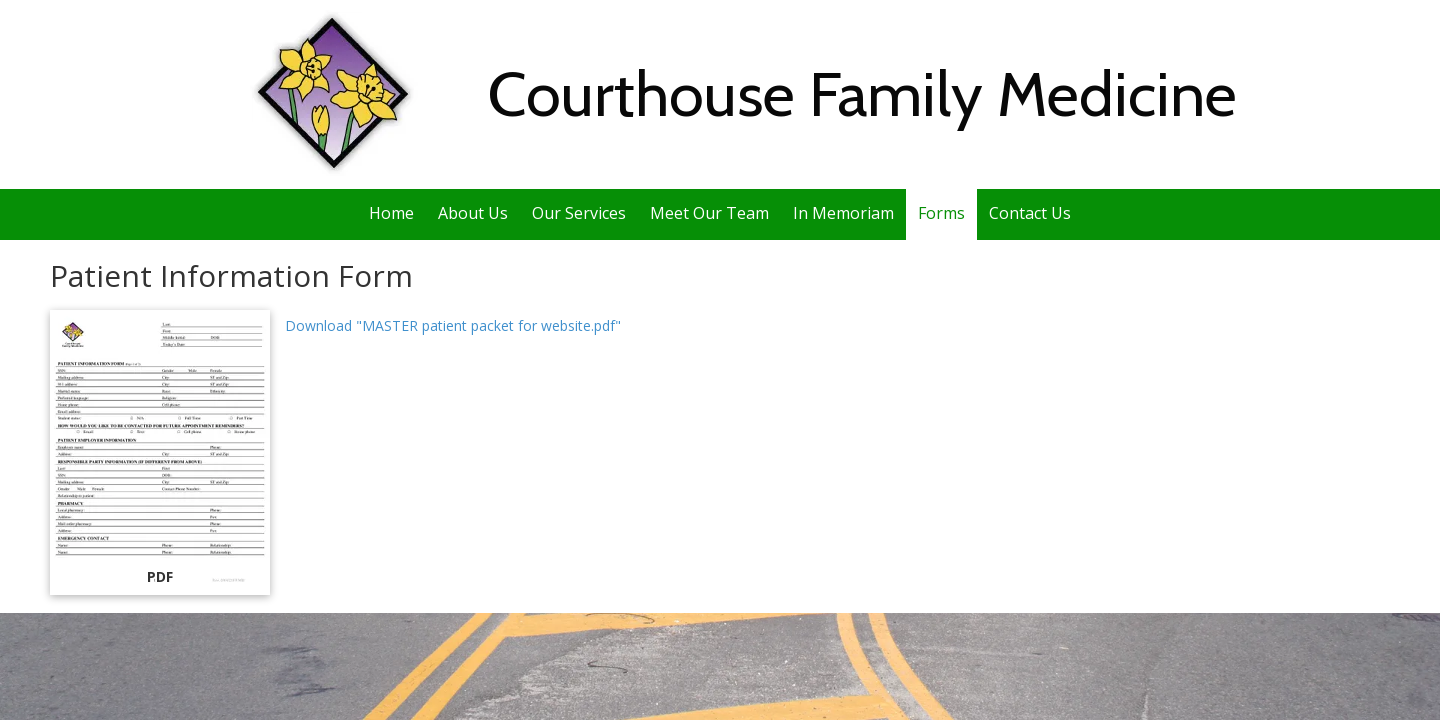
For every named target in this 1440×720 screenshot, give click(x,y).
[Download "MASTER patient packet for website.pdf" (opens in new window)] (160, 452)
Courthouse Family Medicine (862, 94)
